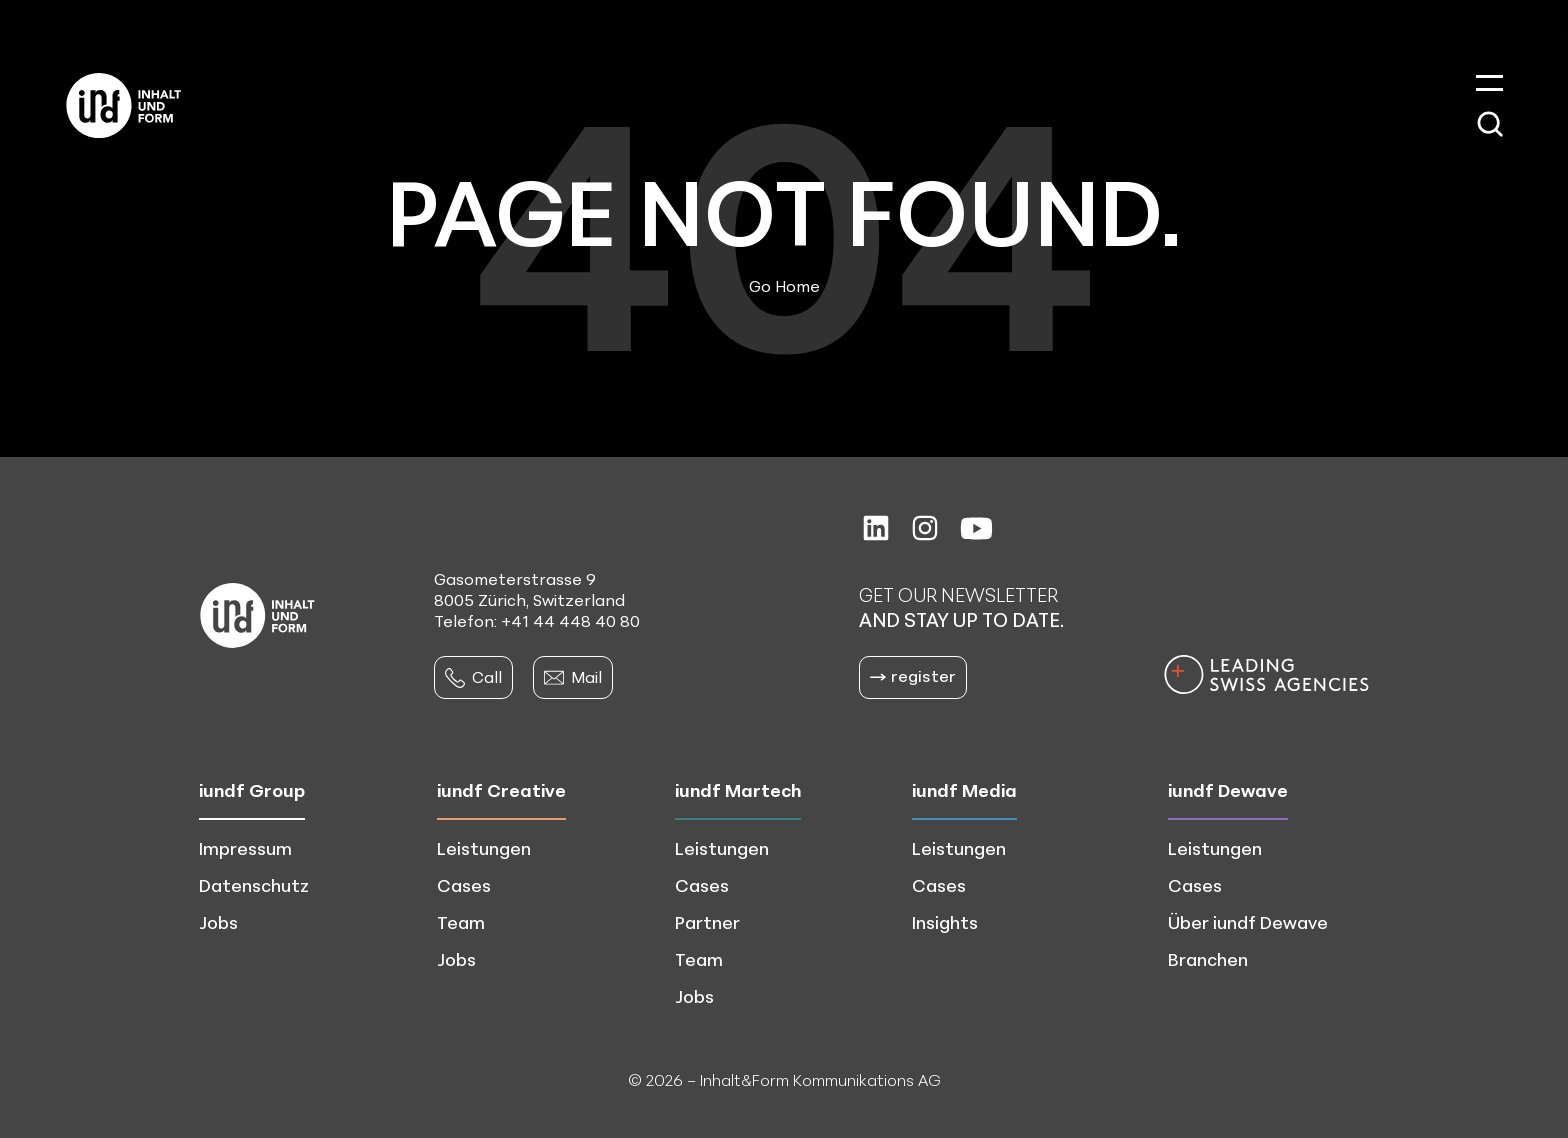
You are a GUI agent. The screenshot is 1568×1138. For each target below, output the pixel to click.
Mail (573, 677)
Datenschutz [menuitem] (254, 885)
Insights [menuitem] (945, 922)
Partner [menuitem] (707, 922)
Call (473, 677)
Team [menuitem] (461, 922)
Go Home (784, 286)
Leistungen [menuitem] (484, 848)
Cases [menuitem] (464, 885)
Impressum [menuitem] (245, 848)
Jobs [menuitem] (218, 922)
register (913, 676)
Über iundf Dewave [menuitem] (1248, 922)
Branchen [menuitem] (1208, 959)
